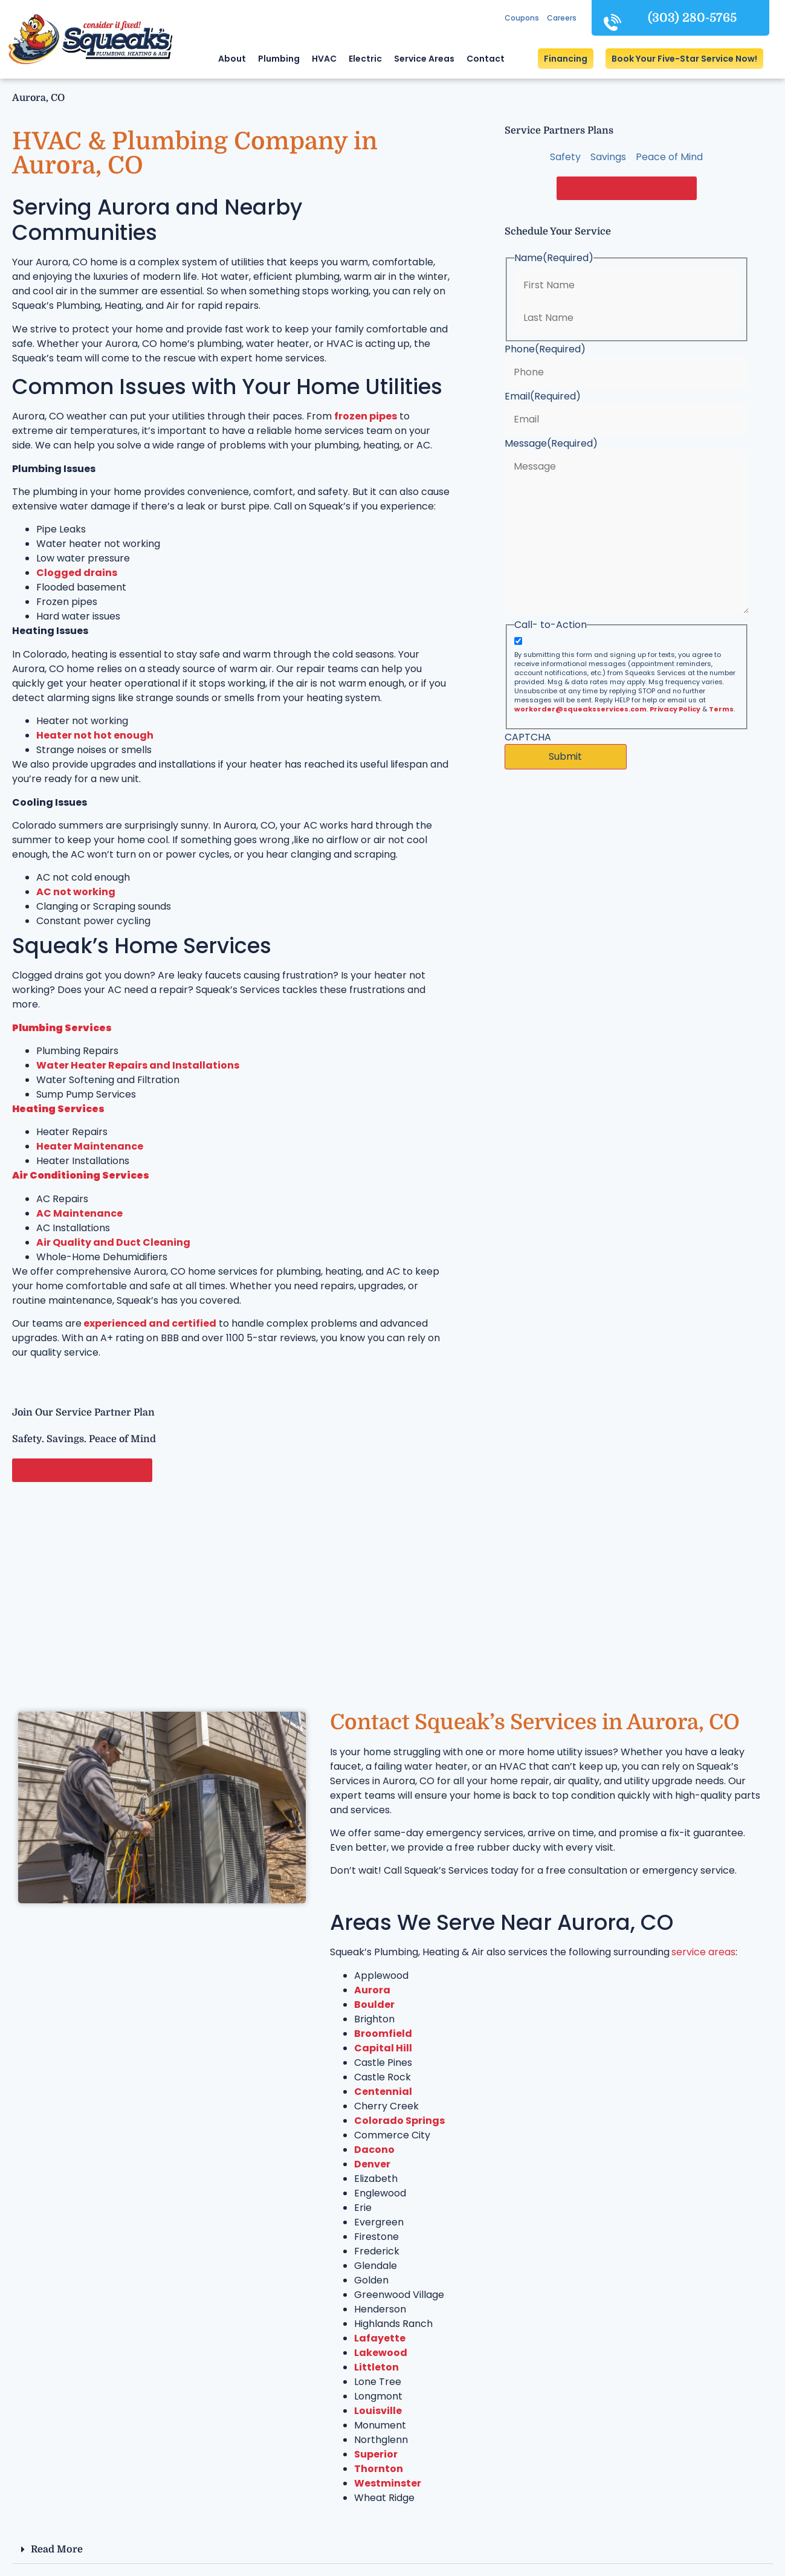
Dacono (374, 2150)
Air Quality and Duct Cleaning (113, 1242)
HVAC (324, 59)
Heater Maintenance (89, 1146)
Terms (721, 709)
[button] (684, 58)
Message (551, 443)
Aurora (372, 1990)
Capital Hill (383, 2048)
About (232, 59)
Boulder (374, 2004)
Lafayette (379, 2338)
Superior (376, 2454)
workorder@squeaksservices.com (580, 709)
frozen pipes (365, 416)
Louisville (378, 2411)
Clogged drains (76, 573)
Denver (372, 2164)
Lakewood (380, 2353)
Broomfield (383, 2033)
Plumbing (279, 59)
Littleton (376, 2367)
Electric (365, 59)
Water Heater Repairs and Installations (137, 1065)
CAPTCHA (528, 737)
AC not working (75, 892)
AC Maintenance (79, 1213)
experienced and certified (149, 1323)
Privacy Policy (675, 709)
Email (543, 396)
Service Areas (424, 59)
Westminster (387, 2483)
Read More (57, 2549)
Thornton (378, 2469)
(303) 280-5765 (692, 18)
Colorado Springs (399, 2121)
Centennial (383, 2092)
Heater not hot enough (94, 735)
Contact (486, 59)
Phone (545, 349)
